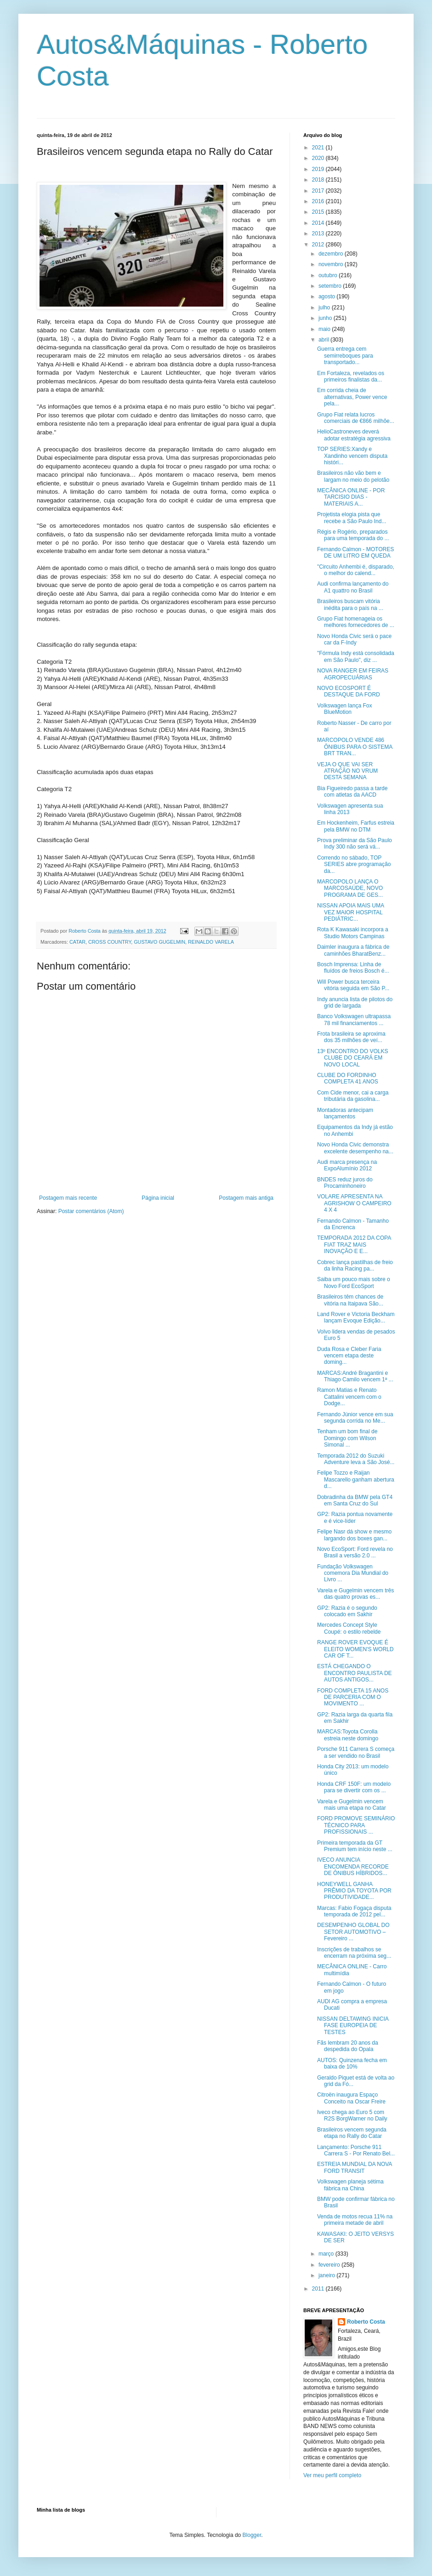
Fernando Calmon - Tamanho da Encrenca (353, 1224)
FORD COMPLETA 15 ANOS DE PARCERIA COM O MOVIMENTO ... (352, 1697)
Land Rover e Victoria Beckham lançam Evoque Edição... (356, 1317)
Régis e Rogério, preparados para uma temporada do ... (353, 535)
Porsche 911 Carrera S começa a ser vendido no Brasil (355, 1752)
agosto (327, 296)
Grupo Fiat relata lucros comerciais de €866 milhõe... (355, 417)
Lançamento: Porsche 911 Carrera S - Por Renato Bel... (356, 2150)
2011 (319, 2288)
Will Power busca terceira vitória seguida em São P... (353, 985)
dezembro (331, 254)
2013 (319, 233)
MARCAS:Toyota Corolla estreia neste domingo (347, 1734)
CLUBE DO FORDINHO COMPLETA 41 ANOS (347, 1078)
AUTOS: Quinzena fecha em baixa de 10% (352, 2063)
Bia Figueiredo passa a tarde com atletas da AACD (352, 791)
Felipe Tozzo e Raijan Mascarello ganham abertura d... (355, 1479)
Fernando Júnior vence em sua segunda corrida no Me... (355, 1417)
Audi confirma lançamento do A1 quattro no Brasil (352, 587)
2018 (319, 180)
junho (326, 318)
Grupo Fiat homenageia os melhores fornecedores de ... (355, 622)
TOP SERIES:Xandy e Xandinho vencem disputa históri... (352, 456)
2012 (319, 244)
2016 (319, 201)
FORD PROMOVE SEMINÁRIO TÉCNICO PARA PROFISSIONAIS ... (356, 1825)
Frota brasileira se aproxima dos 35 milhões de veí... (351, 1037)
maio (325, 329)
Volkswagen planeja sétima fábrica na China (350, 2184)
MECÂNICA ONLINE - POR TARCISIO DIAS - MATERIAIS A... (351, 497)
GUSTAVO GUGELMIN (159, 942)
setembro (330, 286)
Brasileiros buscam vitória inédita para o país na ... (350, 604)
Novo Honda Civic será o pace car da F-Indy (354, 639)
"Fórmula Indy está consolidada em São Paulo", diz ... (355, 656)
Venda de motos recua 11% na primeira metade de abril (354, 2219)
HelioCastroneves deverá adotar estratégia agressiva (354, 434)
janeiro (327, 2275)
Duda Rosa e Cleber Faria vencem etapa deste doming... (349, 1356)
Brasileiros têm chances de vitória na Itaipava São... (350, 1300)
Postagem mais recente (68, 1198)
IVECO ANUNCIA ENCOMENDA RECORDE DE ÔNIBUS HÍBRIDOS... (353, 1866)
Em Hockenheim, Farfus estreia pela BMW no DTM (355, 826)
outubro (328, 275)
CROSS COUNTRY (109, 942)
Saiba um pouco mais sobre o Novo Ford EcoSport (353, 1282)
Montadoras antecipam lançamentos (345, 1113)
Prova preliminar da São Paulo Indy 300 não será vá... (354, 843)
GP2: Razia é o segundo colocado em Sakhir (347, 1611)
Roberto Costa (366, 2322)
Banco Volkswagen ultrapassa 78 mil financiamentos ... (354, 1019)
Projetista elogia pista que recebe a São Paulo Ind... (351, 517)
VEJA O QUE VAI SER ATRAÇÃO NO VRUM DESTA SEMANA (347, 771)
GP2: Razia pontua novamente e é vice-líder (354, 1517)
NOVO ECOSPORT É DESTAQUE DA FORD (348, 691)
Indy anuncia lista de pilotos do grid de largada (354, 1002)
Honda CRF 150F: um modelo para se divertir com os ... (354, 1787)
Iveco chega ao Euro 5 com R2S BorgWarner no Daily (352, 2115)
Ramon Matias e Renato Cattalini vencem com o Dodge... (349, 1397)
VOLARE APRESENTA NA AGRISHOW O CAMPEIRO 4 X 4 (354, 1203)
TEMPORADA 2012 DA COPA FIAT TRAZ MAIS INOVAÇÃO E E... (354, 1244)
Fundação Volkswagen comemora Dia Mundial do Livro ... (352, 1573)
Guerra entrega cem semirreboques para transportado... (345, 355)
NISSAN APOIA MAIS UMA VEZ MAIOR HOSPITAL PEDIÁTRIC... (350, 912)
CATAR (77, 942)
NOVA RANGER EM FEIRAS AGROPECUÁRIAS (352, 673)
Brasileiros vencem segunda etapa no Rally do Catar (352, 2132)
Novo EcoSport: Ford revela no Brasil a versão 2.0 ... (355, 1552)
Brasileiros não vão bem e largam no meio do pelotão (353, 476)
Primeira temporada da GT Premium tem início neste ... (354, 1846)
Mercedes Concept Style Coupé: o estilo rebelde (349, 1628)
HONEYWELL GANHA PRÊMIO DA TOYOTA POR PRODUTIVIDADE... (354, 1891)
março (326, 2254)
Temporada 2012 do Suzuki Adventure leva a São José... (355, 1459)
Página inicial (158, 1198)
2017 (319, 191)
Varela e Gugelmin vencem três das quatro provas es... (355, 1593)
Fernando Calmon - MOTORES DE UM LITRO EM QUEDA (355, 552)
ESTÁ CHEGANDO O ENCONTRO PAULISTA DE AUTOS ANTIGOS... (354, 1673)
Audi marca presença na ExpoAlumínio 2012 (347, 1165)
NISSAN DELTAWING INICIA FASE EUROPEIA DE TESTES (352, 2025)
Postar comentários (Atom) (91, 1211)
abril (324, 339)
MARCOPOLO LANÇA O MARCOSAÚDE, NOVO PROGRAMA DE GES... (350, 888)
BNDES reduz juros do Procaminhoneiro (345, 1182)
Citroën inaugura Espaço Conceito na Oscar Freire (351, 2098)
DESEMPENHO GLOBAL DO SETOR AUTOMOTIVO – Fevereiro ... (353, 1932)
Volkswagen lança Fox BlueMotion (344, 708)
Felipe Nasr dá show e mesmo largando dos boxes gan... (354, 1534)
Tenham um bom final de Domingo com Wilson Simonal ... (347, 1438)
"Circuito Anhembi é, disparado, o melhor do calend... (355, 570)
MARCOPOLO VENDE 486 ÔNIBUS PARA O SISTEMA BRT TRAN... (354, 747)
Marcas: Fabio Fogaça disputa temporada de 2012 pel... (354, 1911)
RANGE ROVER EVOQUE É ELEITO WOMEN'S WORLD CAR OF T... (355, 1649)
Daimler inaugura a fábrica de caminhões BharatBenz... (353, 950)
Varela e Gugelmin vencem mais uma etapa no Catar (351, 1804)
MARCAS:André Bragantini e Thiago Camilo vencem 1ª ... (355, 1376)
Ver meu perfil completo (332, 2475)
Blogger (252, 2535)
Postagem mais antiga (246, 1198)
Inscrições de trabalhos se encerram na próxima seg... (354, 1952)
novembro (331, 264)
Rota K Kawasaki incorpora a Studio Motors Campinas (352, 932)
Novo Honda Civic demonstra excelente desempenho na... (355, 1147)
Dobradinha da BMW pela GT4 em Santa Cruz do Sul (354, 1500)
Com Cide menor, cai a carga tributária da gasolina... (352, 1095)
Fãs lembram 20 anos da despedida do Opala (347, 2046)
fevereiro (329, 2265)
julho (325, 307)
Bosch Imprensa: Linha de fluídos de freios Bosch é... (353, 967)
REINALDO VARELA (211, 942)
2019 (319, 169)
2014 (319, 223)
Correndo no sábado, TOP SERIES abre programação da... (354, 864)
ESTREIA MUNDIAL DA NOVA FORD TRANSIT (354, 2167)
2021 (319, 147)
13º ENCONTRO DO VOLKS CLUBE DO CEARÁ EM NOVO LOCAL (352, 1058)
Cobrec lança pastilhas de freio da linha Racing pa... (355, 1265)
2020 (319, 158)
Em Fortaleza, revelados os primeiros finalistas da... (350, 376)
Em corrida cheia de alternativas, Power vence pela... (352, 397)
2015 (319, 212)
